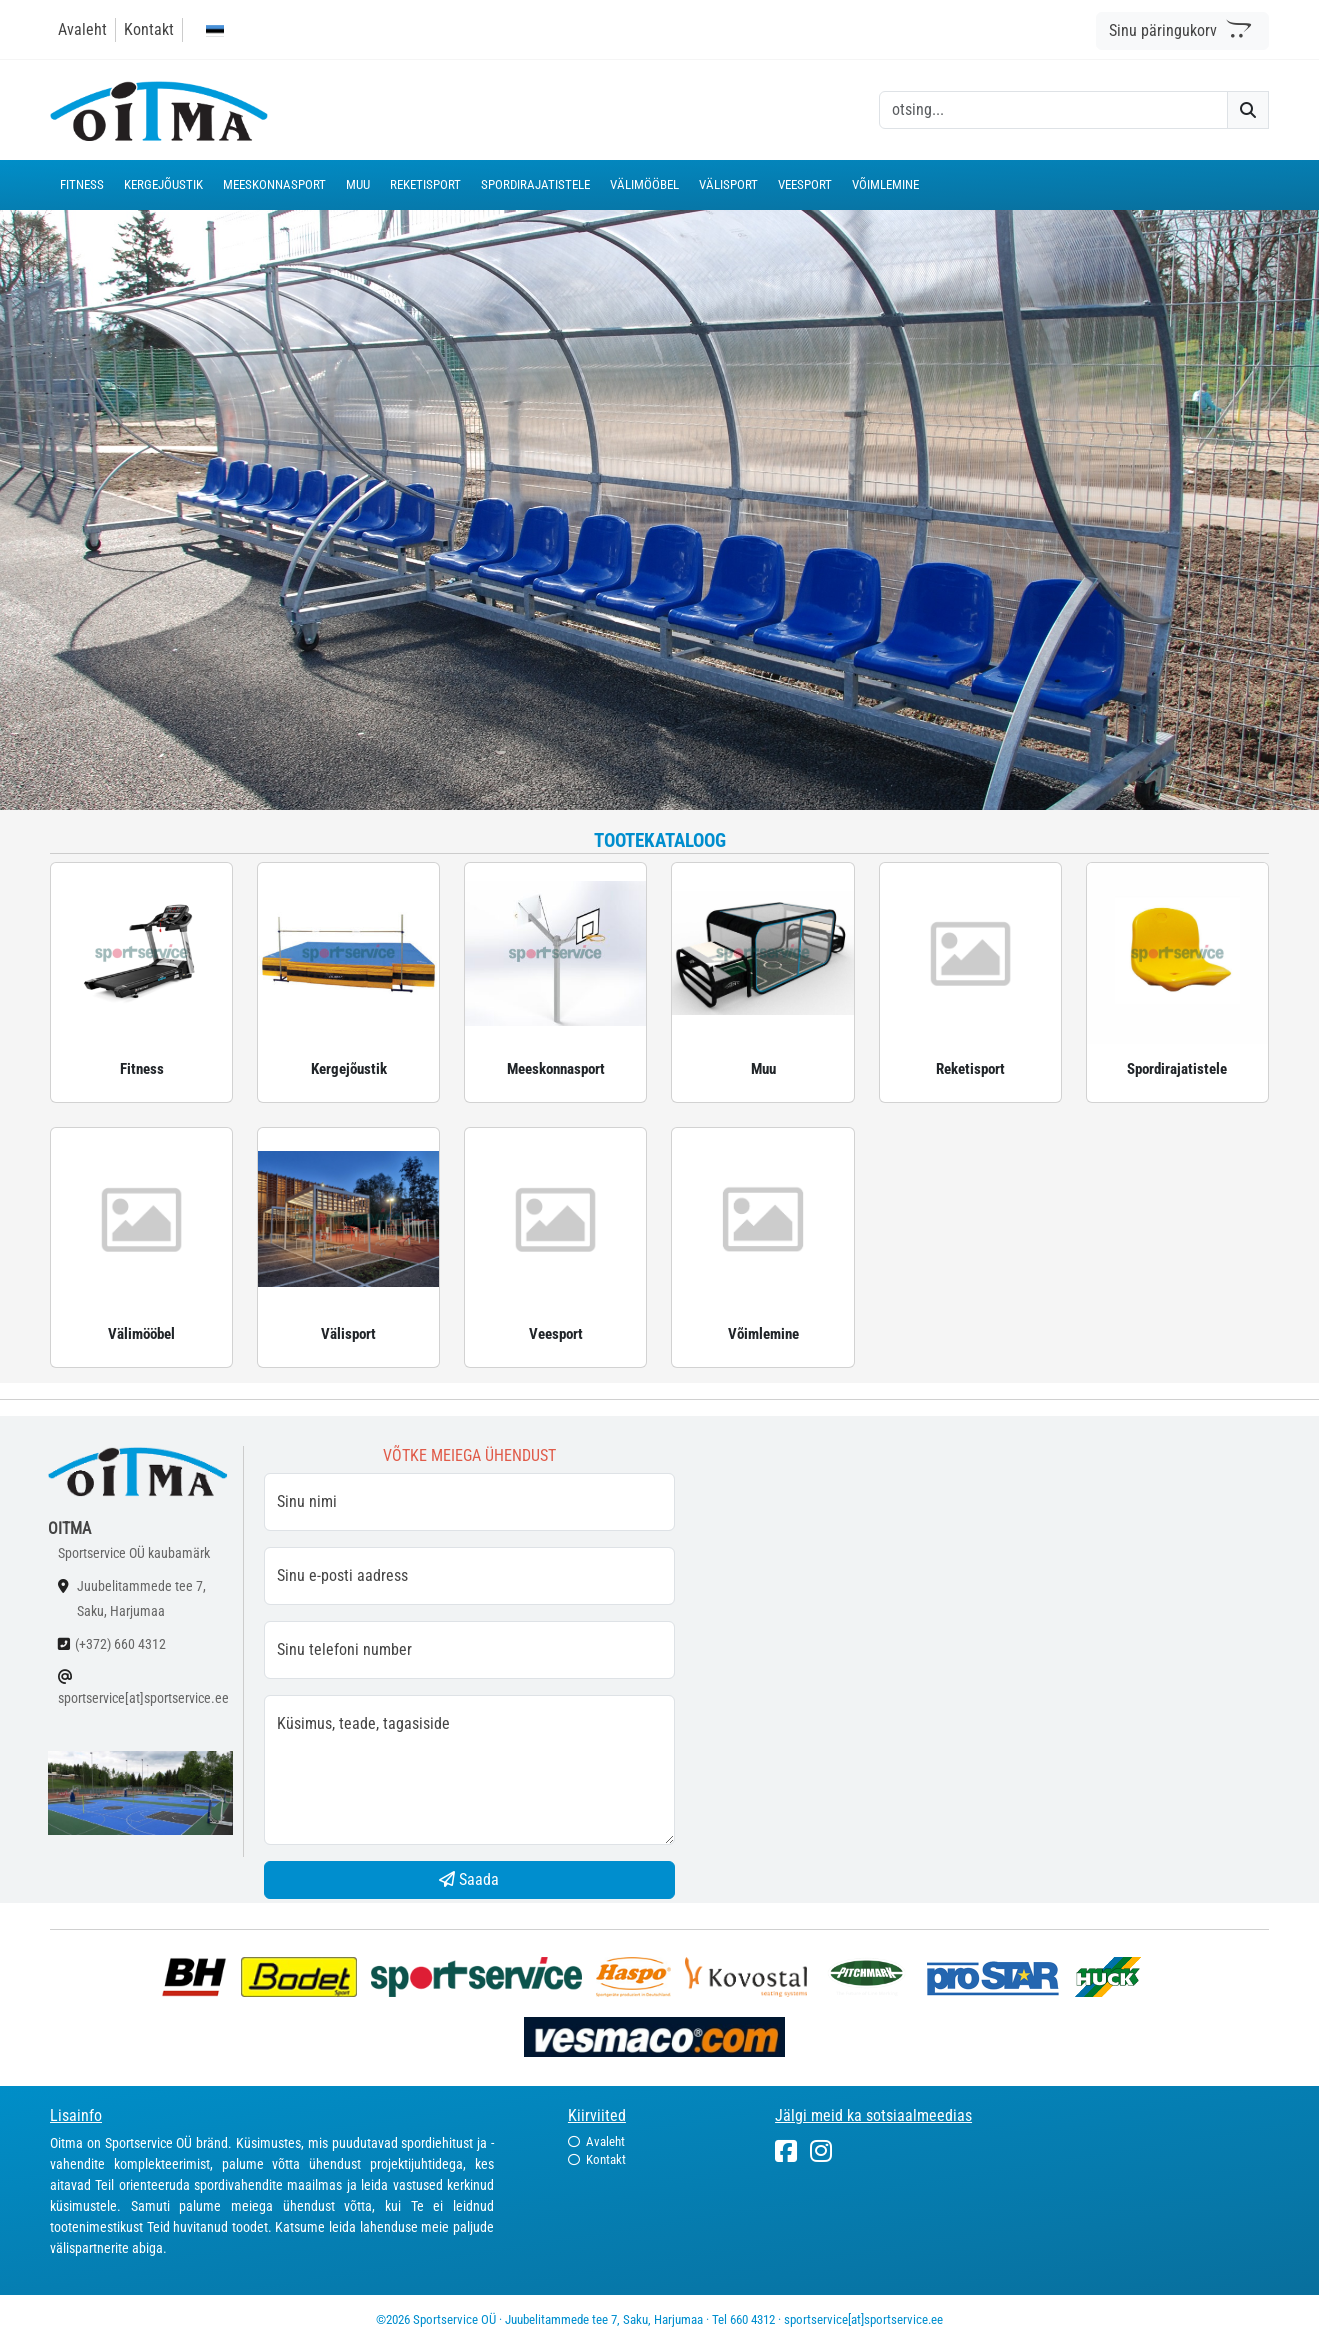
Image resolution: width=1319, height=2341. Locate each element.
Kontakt (149, 29)
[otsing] (1053, 110)
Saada (469, 1879)
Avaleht (82, 29)
